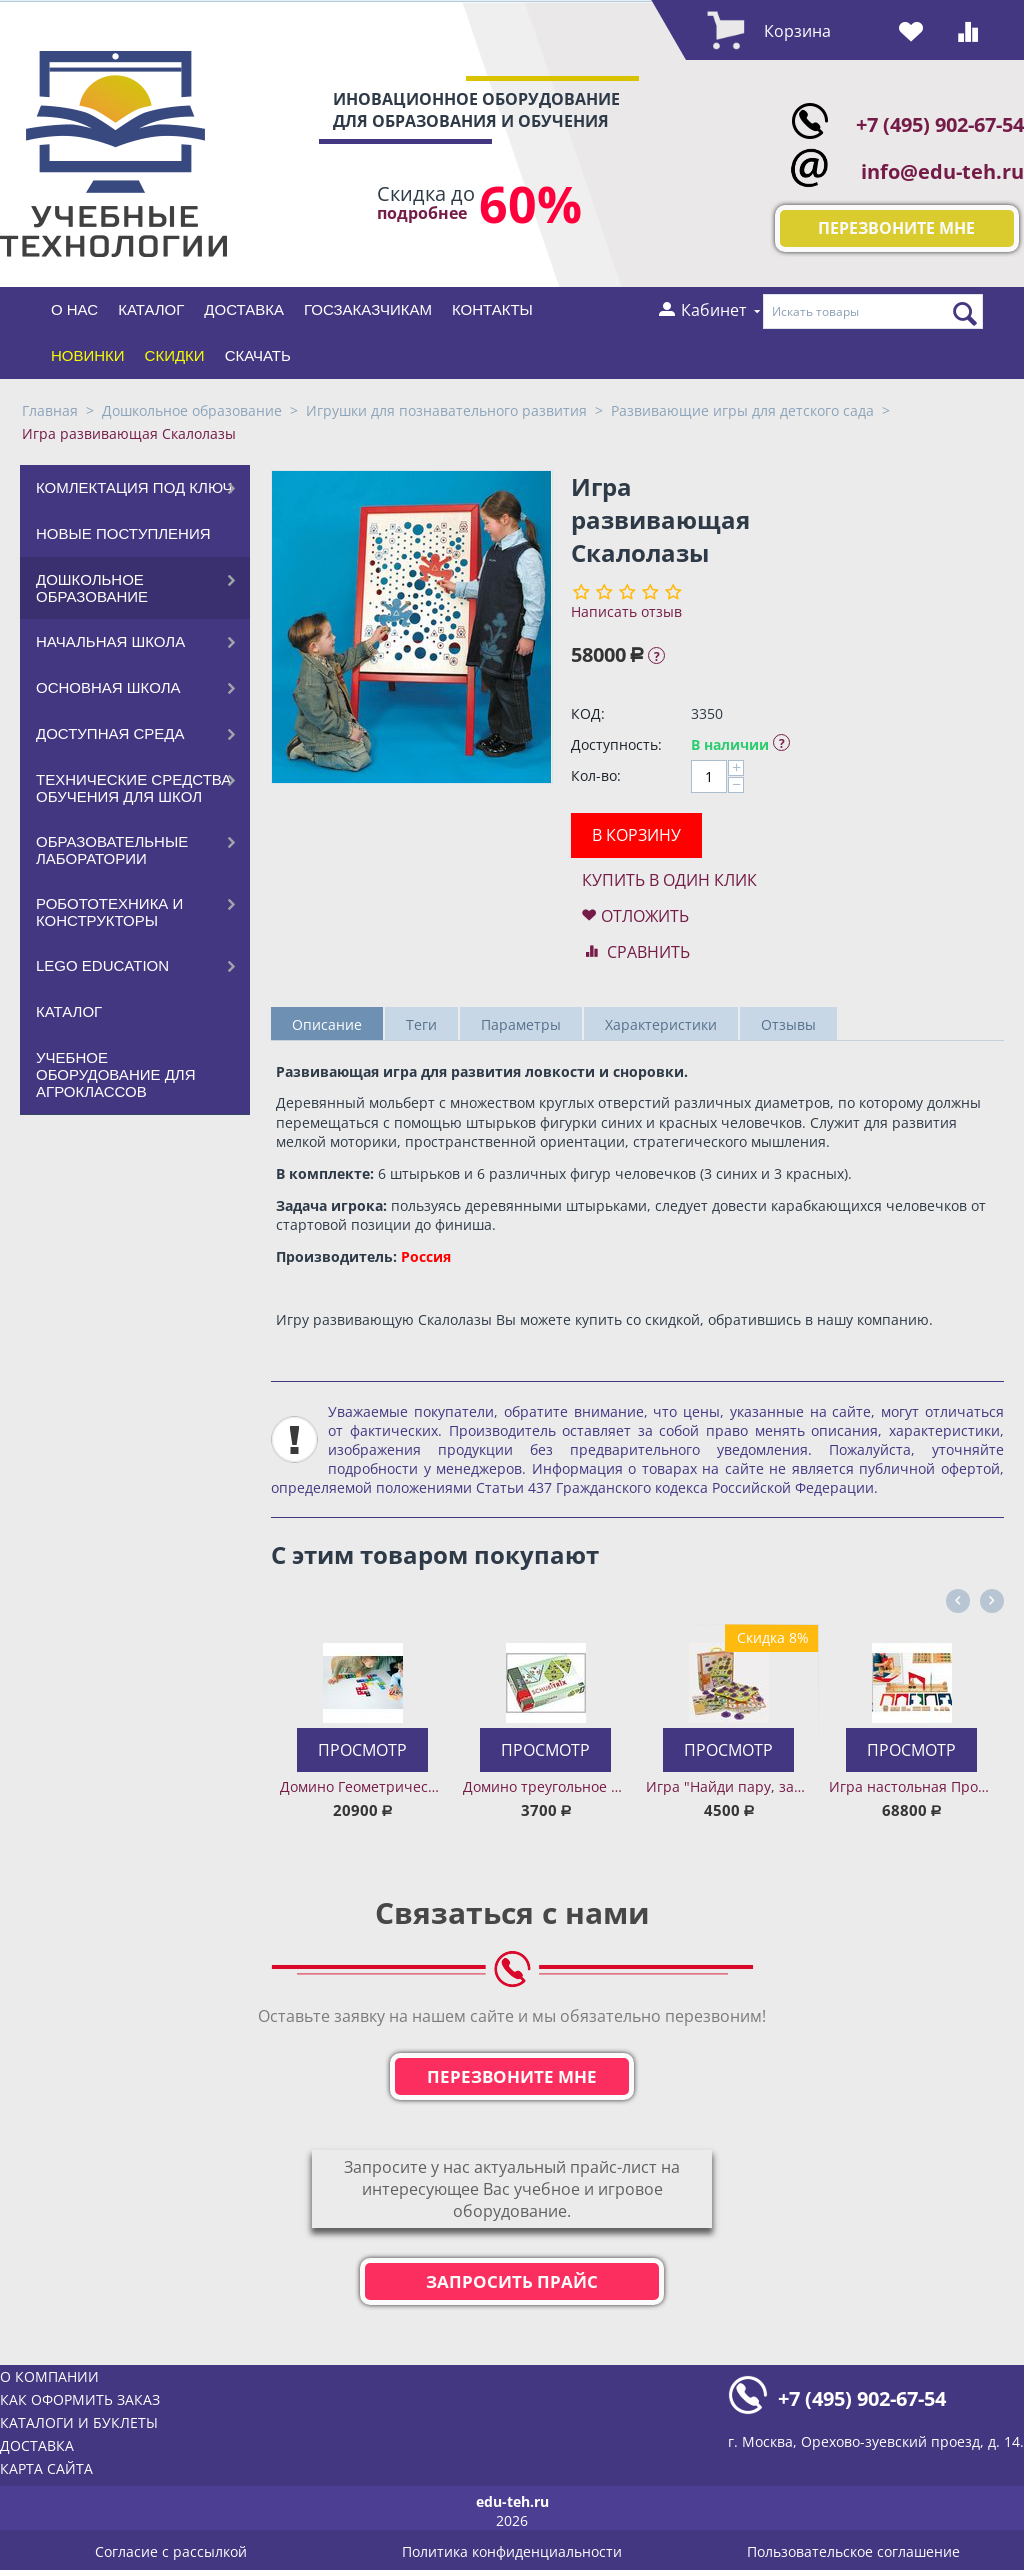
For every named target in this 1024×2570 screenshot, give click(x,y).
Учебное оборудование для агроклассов (116, 1074)
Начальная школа (110, 641)
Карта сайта (46, 2468)
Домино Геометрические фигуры (362, 1786)
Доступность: (616, 744)
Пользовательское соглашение (853, 2551)
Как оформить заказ (80, 2399)
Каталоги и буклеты (79, 2422)
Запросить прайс (512, 2281)
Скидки (175, 355)
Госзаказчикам (368, 309)
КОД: (588, 713)
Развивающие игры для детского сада (742, 410)
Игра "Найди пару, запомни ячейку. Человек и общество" (728, 1786)
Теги (421, 1024)
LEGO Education (102, 965)
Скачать (258, 355)
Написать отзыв (626, 611)
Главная (50, 410)
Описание (327, 1024)
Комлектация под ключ (134, 487)
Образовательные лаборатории (112, 850)
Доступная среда (110, 733)
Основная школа (108, 687)
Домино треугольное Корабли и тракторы (545, 1786)
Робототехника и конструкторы (109, 912)
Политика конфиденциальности (512, 2551)
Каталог (151, 309)
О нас (74, 309)
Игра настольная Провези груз (911, 1786)
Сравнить (648, 952)
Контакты (492, 309)
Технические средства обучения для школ (133, 788)
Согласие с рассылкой (171, 2551)
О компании (49, 2376)
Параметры (521, 1024)
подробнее (422, 213)
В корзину (636, 835)
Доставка (244, 309)
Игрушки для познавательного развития (446, 410)
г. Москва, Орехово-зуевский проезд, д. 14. (876, 2441)
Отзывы (788, 1024)
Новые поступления (123, 533)
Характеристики (661, 1024)
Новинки (88, 355)
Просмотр (362, 1750)
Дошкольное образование (192, 410)
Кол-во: (596, 775)
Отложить (645, 916)
